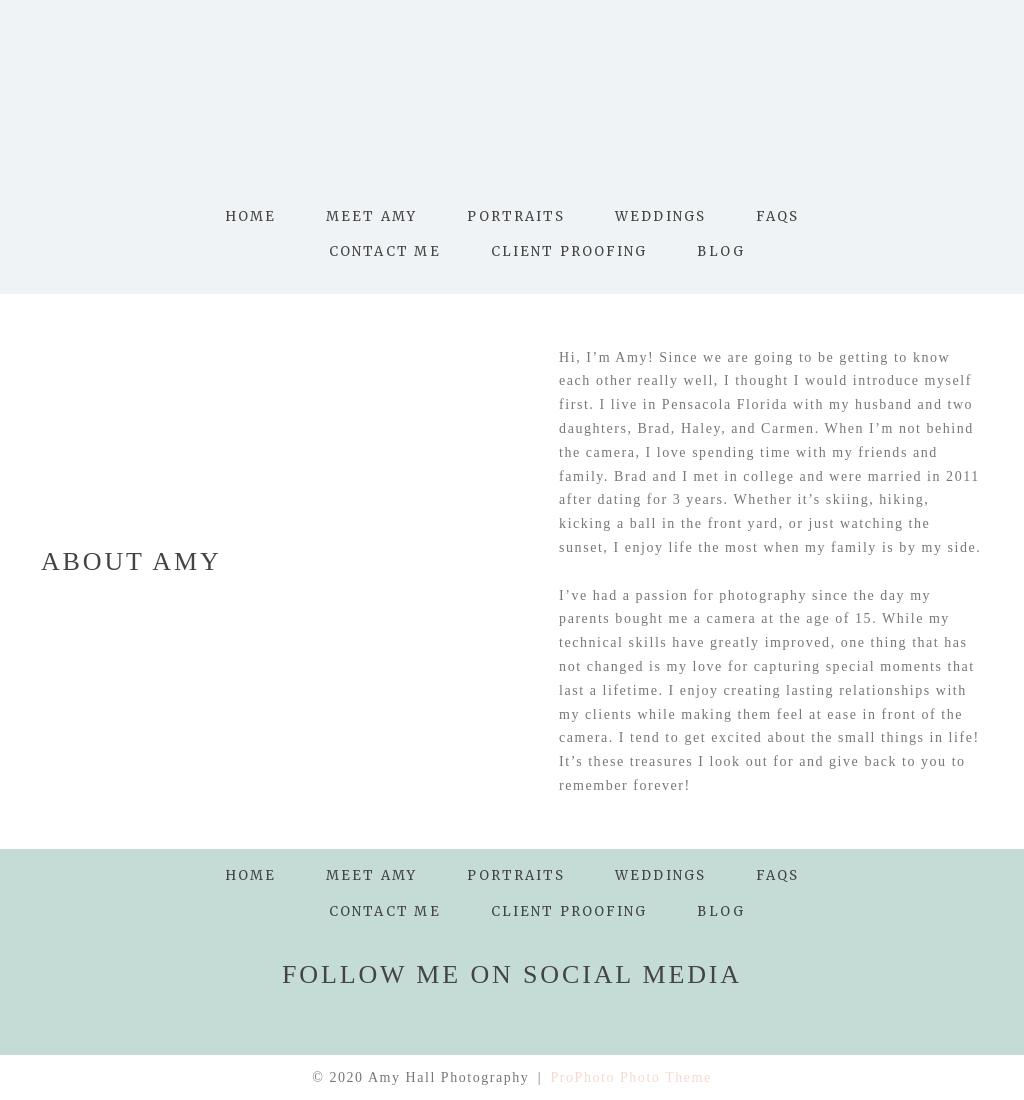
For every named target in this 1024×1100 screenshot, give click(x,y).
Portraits (516, 216)
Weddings (660, 216)
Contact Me (384, 251)
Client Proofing (569, 251)
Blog (720, 251)
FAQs (777, 216)
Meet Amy (371, 216)
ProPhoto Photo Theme (631, 1077)
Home (250, 216)
